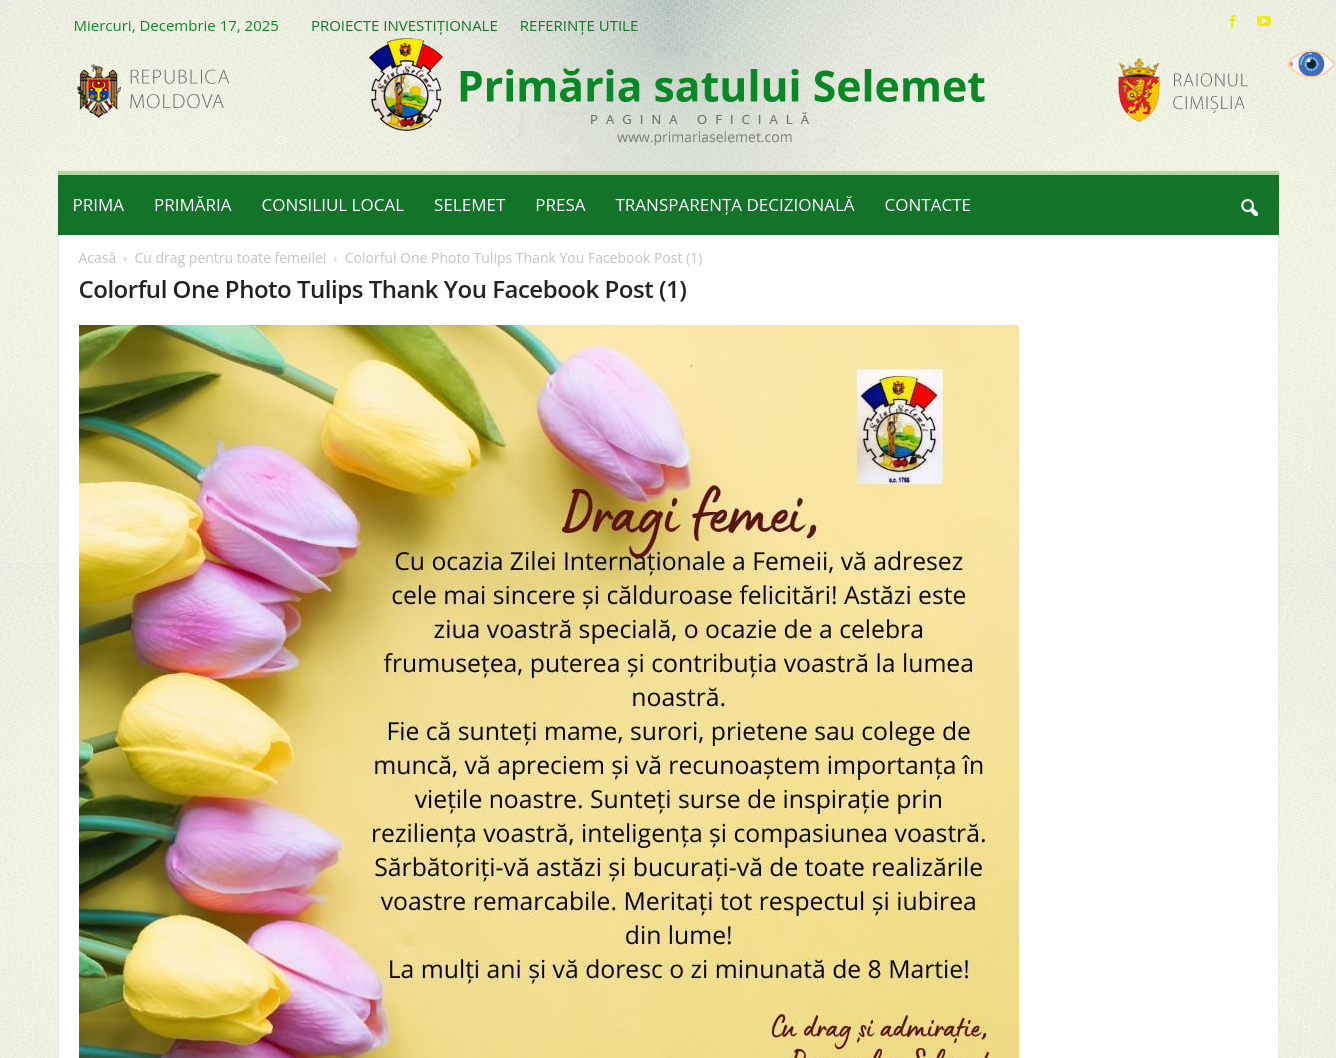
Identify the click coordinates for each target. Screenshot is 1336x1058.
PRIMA (99, 204)
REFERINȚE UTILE (579, 25)
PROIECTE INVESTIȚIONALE (404, 25)
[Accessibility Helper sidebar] (1312, 64)
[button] (1249, 205)
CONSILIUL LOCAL (333, 204)
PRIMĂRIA (193, 204)
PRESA (560, 204)
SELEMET (469, 204)
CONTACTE (928, 204)
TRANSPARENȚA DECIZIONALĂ (735, 204)
